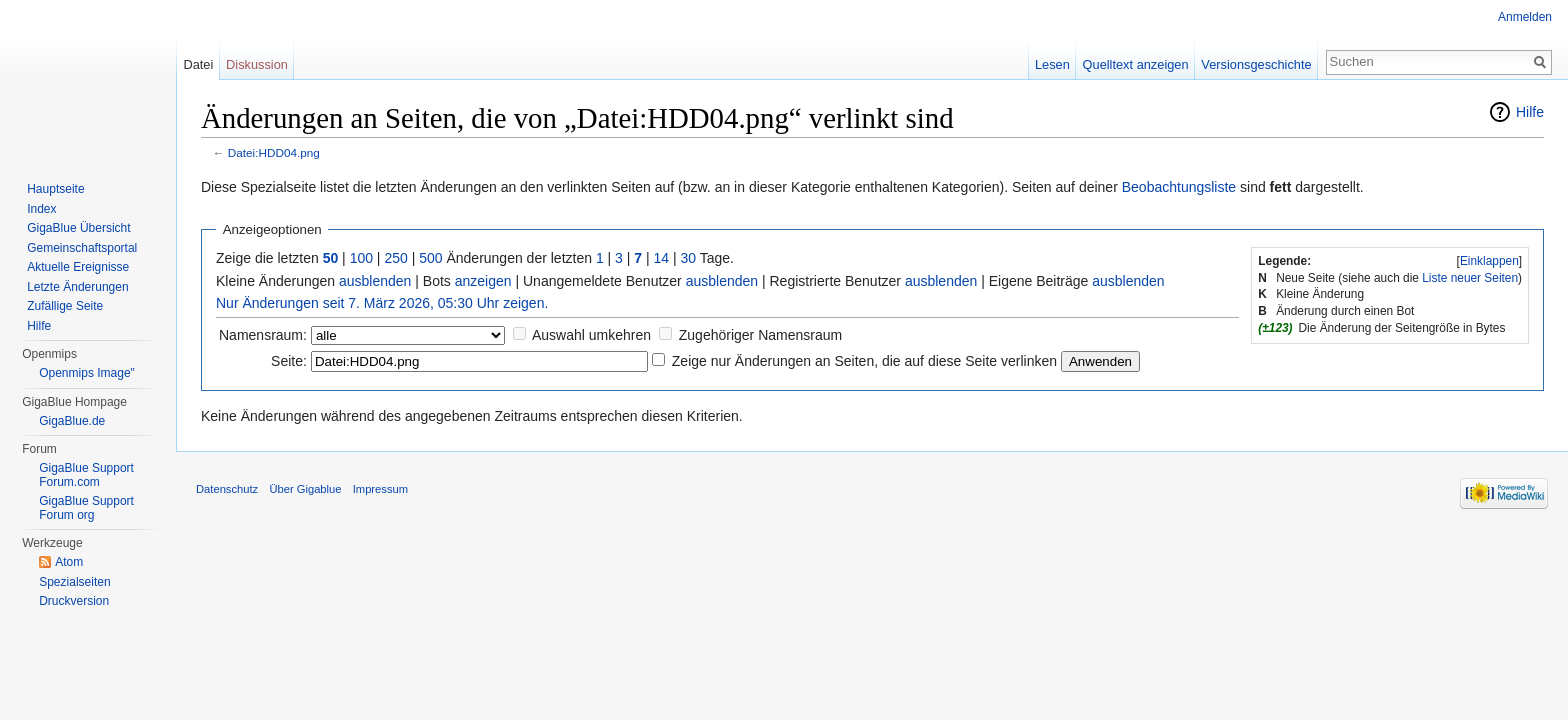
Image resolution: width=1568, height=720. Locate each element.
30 (689, 258)
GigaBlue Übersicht (78, 228)
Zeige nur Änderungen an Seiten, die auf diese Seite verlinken (864, 361)
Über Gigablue (305, 489)
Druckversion (74, 601)
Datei (198, 64)
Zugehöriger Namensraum (760, 335)
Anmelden (1525, 17)
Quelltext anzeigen (1136, 64)
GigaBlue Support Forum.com (86, 475)
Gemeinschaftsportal (82, 248)
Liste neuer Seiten (1470, 278)
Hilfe (1530, 112)
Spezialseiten (74, 582)
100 (361, 258)
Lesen (1052, 64)
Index (41, 209)
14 (662, 258)
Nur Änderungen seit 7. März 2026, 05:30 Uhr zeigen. (382, 303)
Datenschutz (227, 489)
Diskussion (257, 64)
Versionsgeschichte (1256, 64)
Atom (69, 562)
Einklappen (1489, 261)
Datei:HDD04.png (274, 152)
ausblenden (375, 281)
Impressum (380, 489)
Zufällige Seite (65, 306)
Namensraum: (263, 335)
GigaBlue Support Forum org (86, 508)
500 (430, 258)
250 (395, 258)
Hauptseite (55, 189)
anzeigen (483, 281)
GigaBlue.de (72, 421)
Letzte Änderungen (77, 287)
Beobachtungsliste (1179, 187)
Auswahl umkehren (591, 335)
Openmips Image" (87, 373)
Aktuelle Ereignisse (78, 267)
